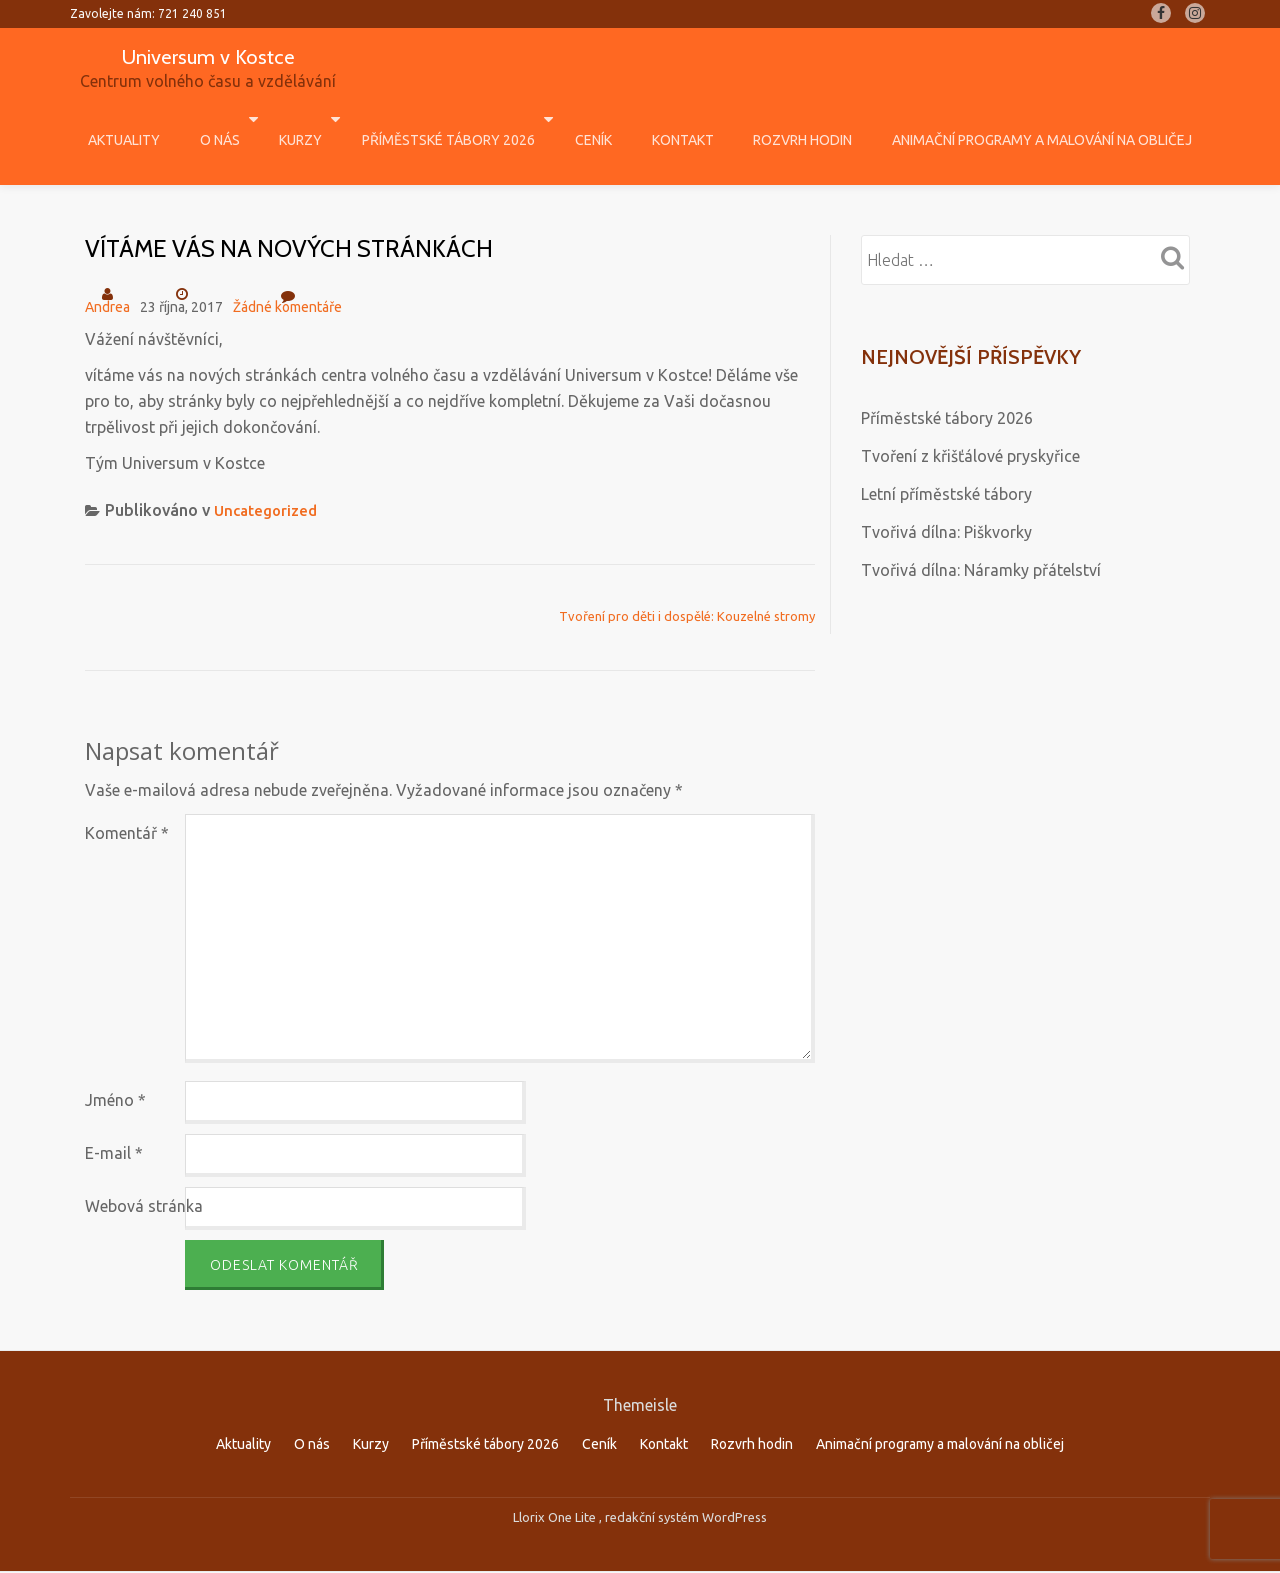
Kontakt (668, 119)
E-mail (114, 1111)
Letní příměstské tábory (946, 452)
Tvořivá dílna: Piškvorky (946, 490)
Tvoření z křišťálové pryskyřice (970, 414)
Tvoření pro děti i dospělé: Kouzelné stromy (687, 574)
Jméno (115, 1058)
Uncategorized (269, 468)
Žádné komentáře (287, 258)
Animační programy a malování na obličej (987, 119)
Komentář (127, 791)
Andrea (107, 265)
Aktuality (179, 119)
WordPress (734, 1476)
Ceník (598, 119)
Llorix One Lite (556, 1476)
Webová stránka (144, 1164)
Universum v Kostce (208, 55)
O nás (255, 119)
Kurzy (325, 119)
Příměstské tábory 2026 (463, 119)
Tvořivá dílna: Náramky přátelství (981, 528)
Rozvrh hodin (767, 119)
